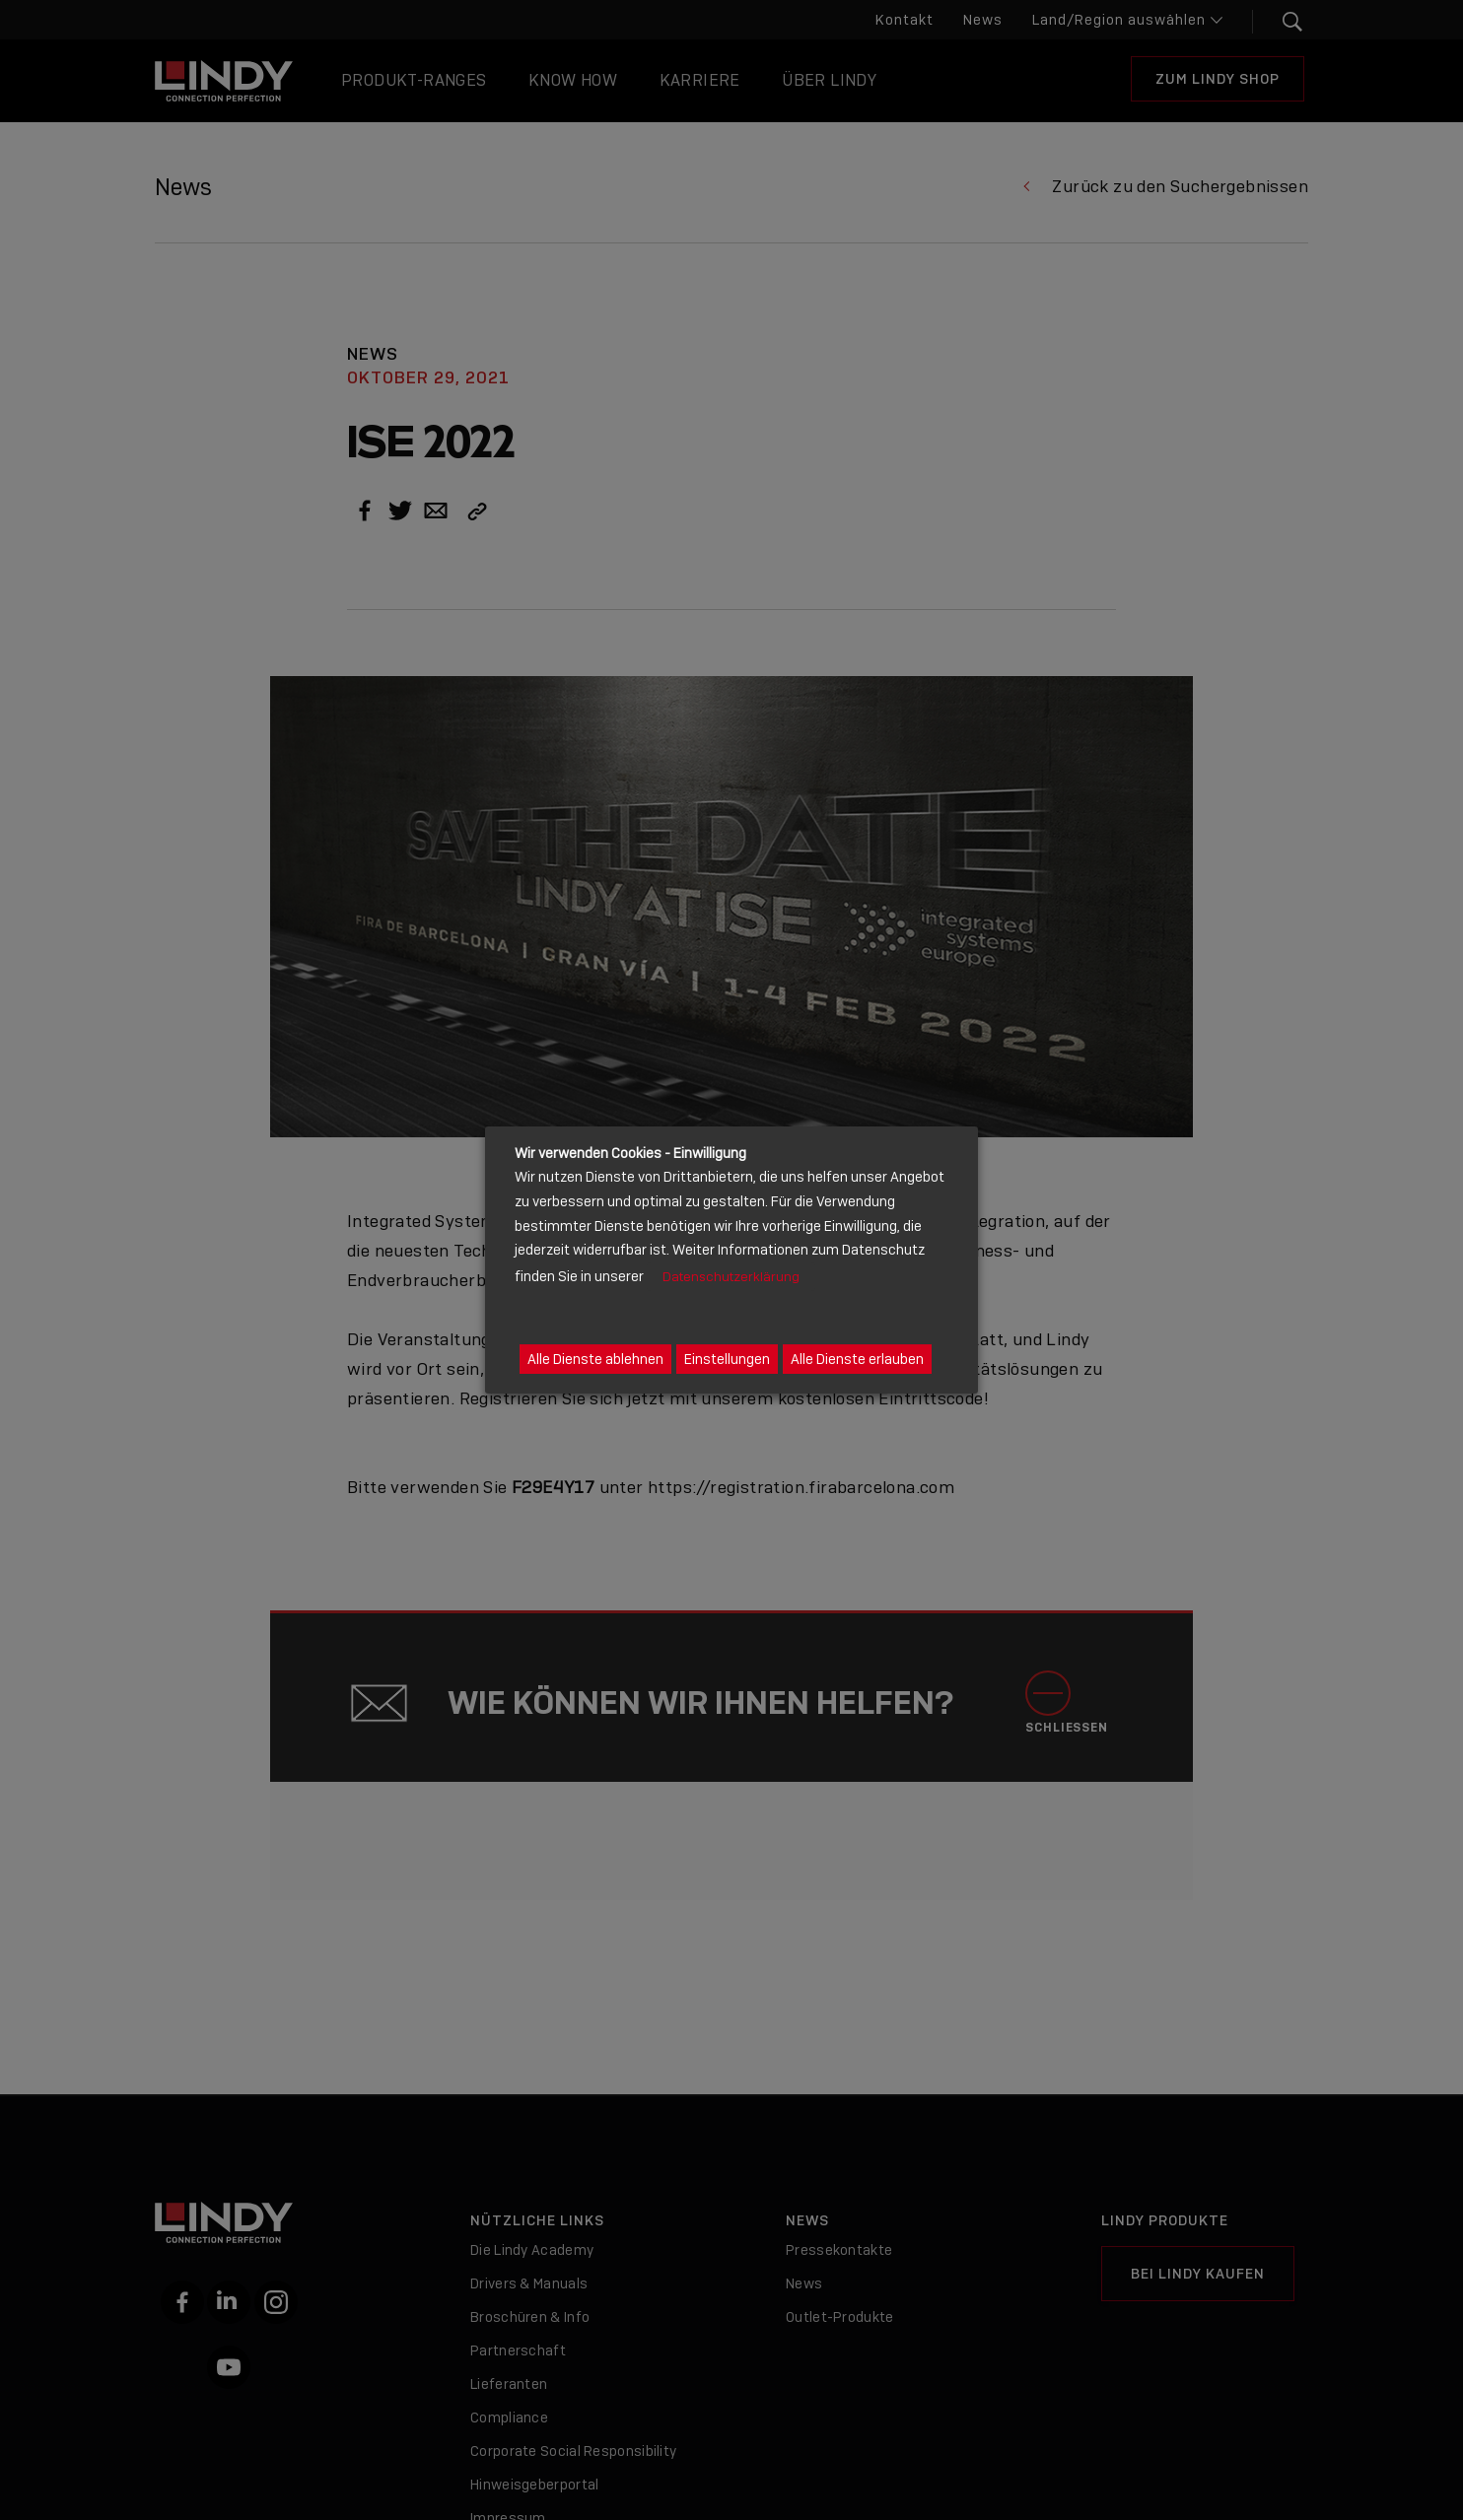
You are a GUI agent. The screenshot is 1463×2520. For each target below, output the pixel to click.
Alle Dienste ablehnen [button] (595, 1359)
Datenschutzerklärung (731, 1276)
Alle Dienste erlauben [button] (857, 1359)
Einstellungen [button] (727, 1359)
